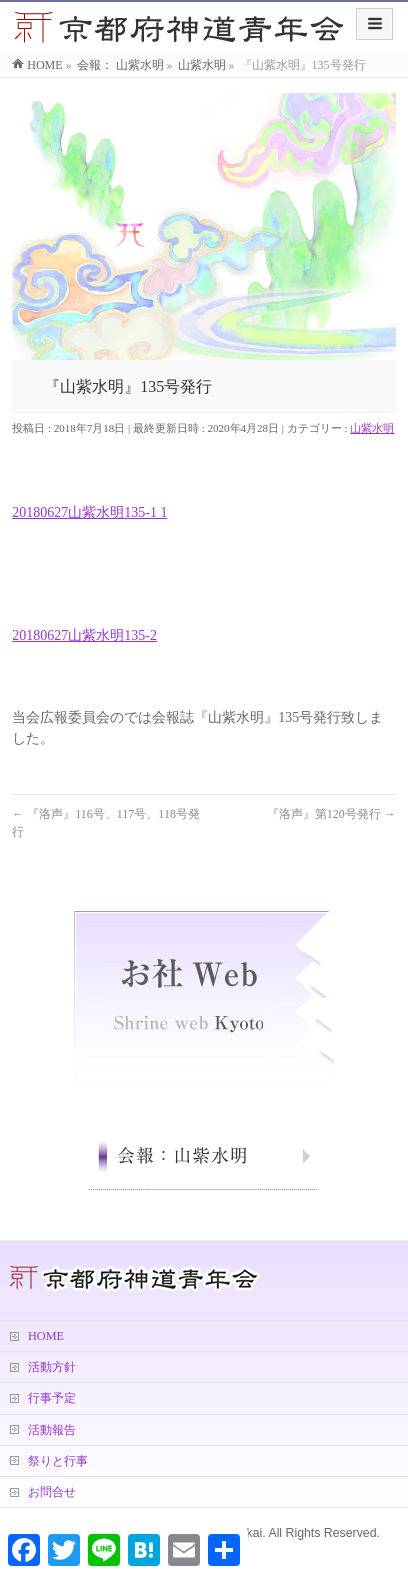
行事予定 (52, 1398)
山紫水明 (372, 428)
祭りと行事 (58, 1461)
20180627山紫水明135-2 (84, 635)
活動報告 (52, 1430)
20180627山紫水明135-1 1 (89, 512)
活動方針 (52, 1367)
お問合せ (52, 1492)
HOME (46, 1336)
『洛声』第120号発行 (331, 814)
